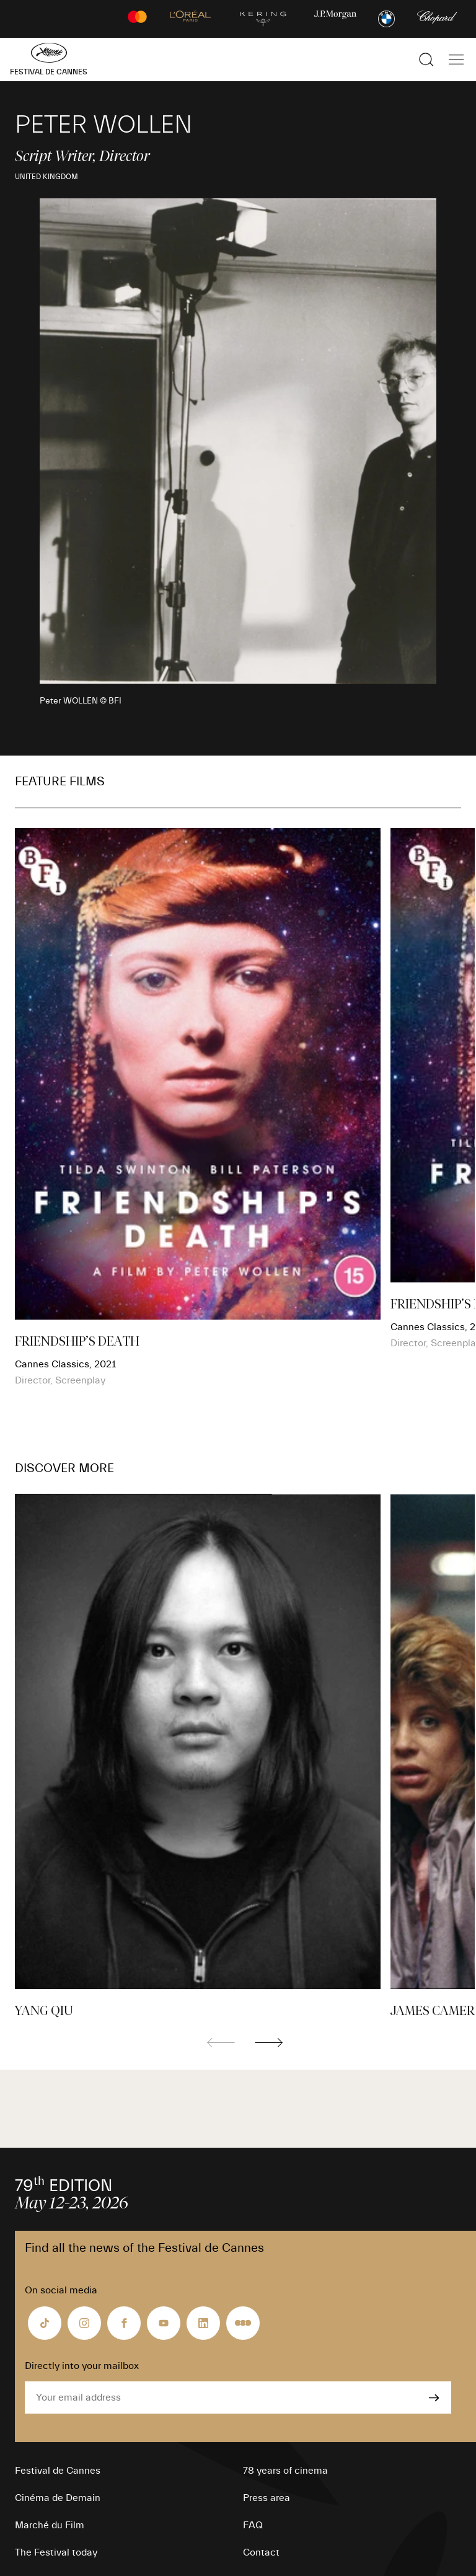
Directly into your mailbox (82, 2365)
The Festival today (56, 2552)
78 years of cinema (285, 2470)
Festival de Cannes (57, 2470)
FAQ (253, 2525)
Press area (266, 2497)
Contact (261, 2552)
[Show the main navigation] (456, 59)
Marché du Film (49, 2525)
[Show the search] (426, 59)
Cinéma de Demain (57, 2497)
